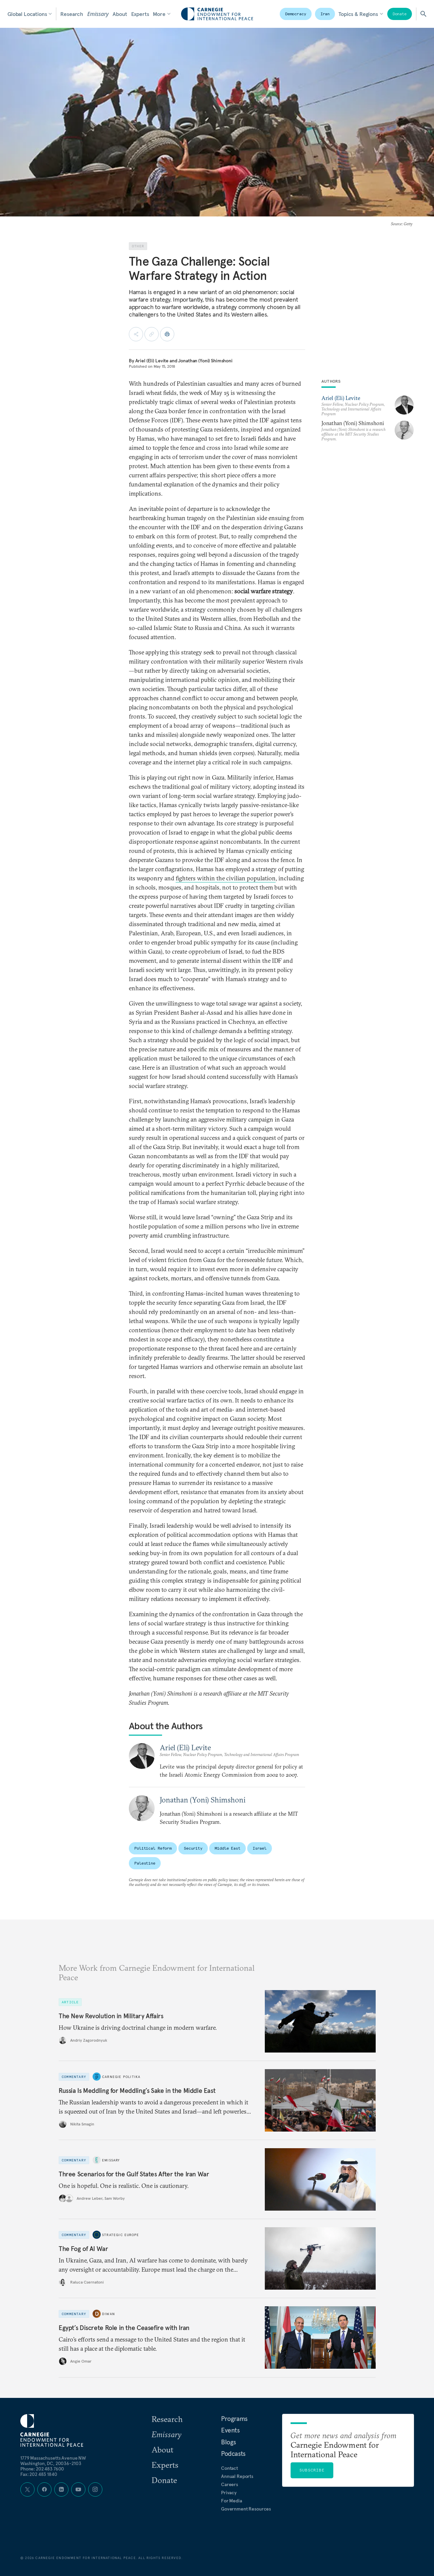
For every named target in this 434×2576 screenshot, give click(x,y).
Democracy (295, 13)
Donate (400, 13)
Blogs (228, 2442)
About (120, 14)
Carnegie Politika (121, 2077)
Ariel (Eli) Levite (152, 361)
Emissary (97, 14)
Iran (325, 13)
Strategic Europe (120, 2235)
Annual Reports (237, 2476)
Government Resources (246, 2509)
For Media (231, 2501)
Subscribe (311, 2470)
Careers (229, 2484)
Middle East (227, 1848)
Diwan (108, 2314)
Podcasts (233, 2453)
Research (71, 14)
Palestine (144, 1863)
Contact (229, 2468)
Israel (260, 1848)
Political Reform (153, 1848)
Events (230, 2430)
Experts (140, 14)
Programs (234, 2419)
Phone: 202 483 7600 (42, 2469)
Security (193, 1848)
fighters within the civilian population (226, 878)
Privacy (229, 2492)
